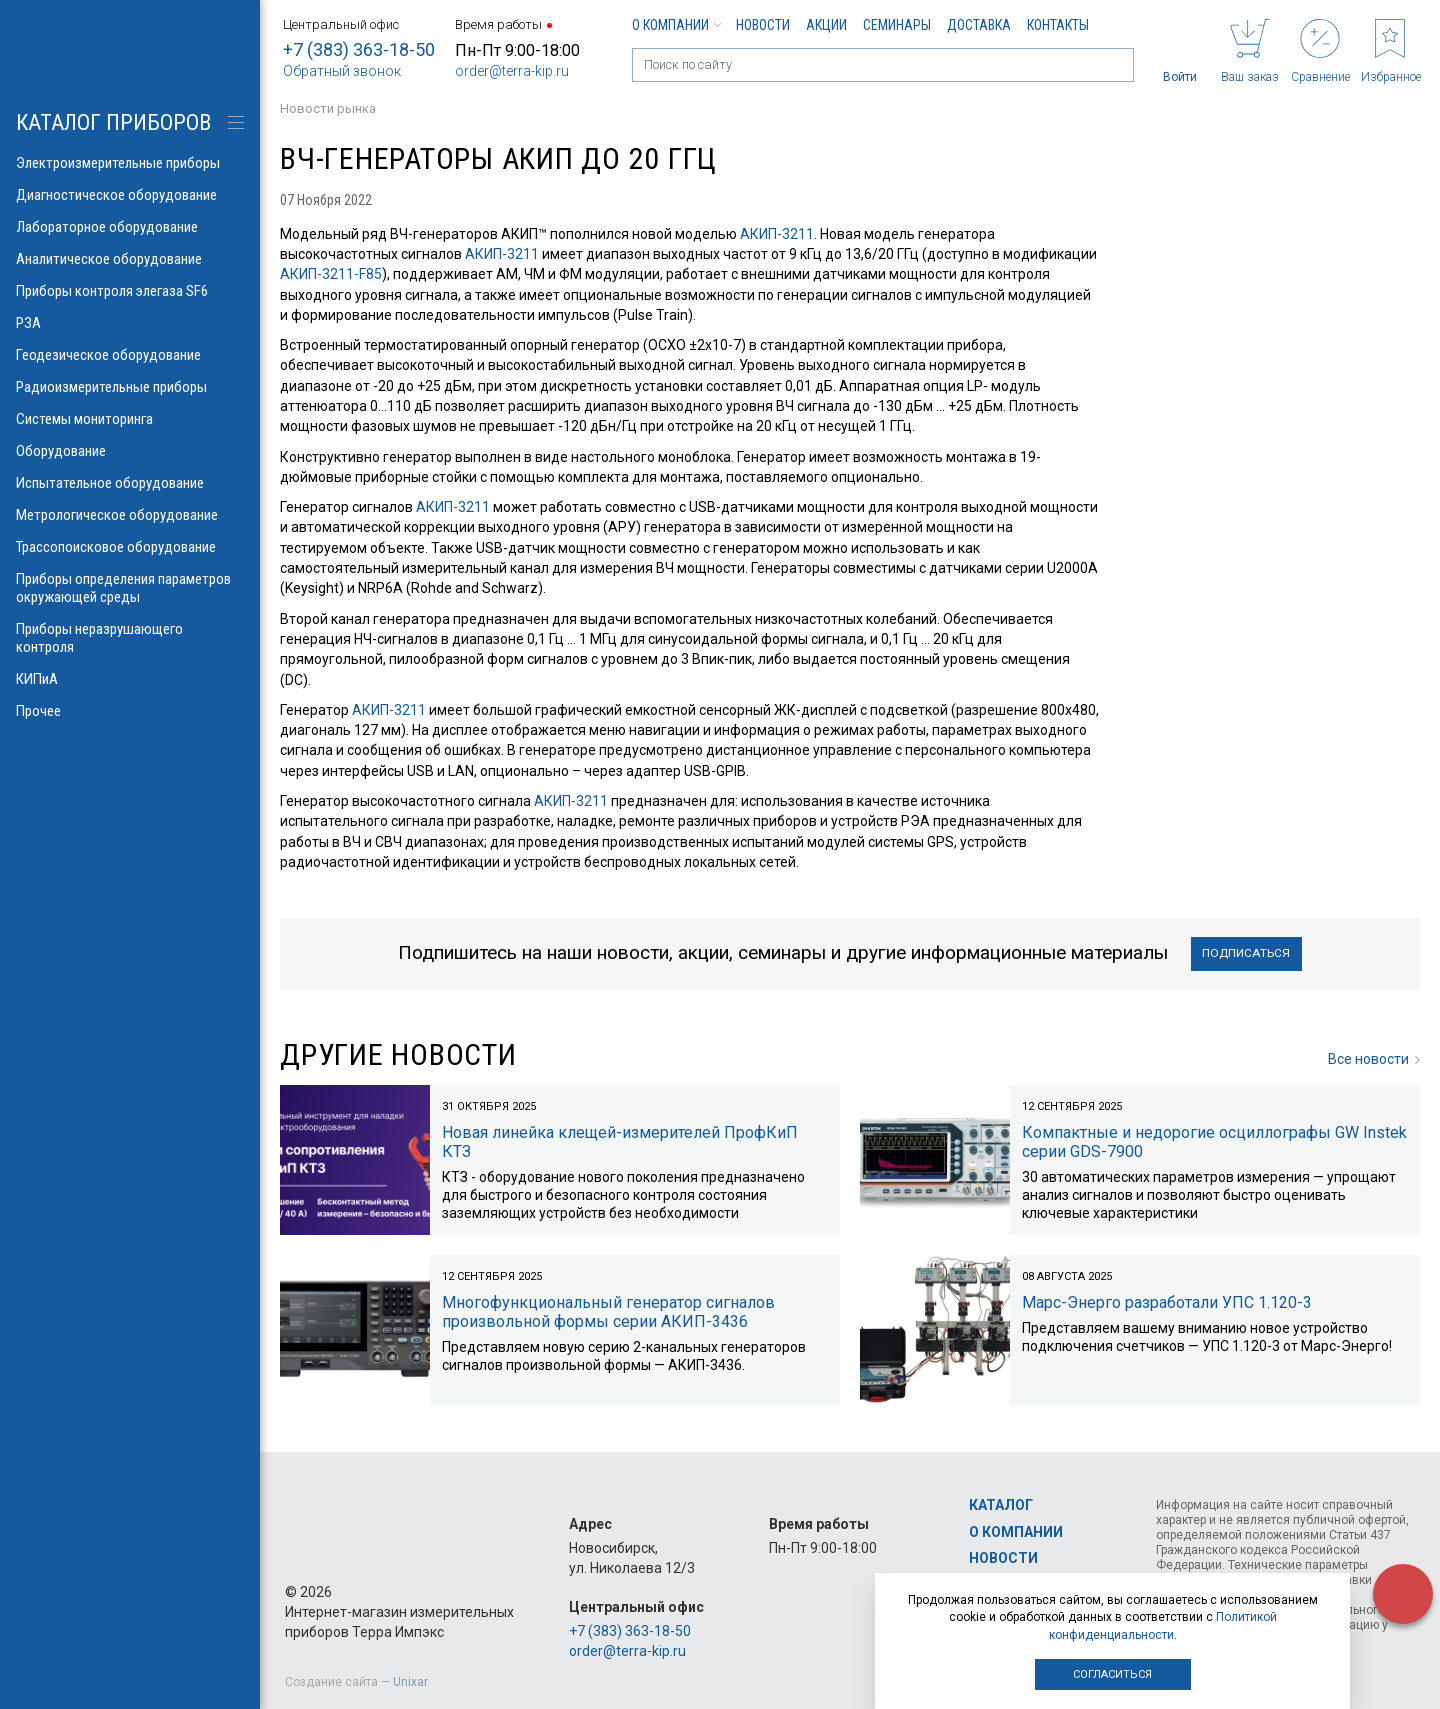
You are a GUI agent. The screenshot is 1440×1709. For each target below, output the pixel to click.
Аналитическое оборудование (130, 259)
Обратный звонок (342, 71)
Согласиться (1112, 1674)
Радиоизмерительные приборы (130, 387)
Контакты (1058, 25)
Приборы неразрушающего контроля (130, 638)
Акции (826, 25)
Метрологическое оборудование (130, 515)
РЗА (130, 323)
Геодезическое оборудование (130, 355)
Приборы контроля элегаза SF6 (130, 291)
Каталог (1001, 1506)
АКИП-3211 (777, 234)
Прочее (130, 711)
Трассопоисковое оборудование (130, 547)
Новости (763, 25)
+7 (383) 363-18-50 (359, 49)
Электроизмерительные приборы (130, 163)
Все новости (1374, 1059)
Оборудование (130, 451)
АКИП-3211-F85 (331, 274)
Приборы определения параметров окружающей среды (130, 588)
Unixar (410, 1682)
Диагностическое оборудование (130, 195)
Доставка (979, 25)
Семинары (897, 25)
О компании (676, 25)
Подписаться (1246, 953)
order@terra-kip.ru (512, 71)
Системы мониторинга (130, 419)
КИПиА (130, 679)
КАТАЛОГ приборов (113, 122)
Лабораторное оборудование (130, 227)
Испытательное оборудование (130, 483)
